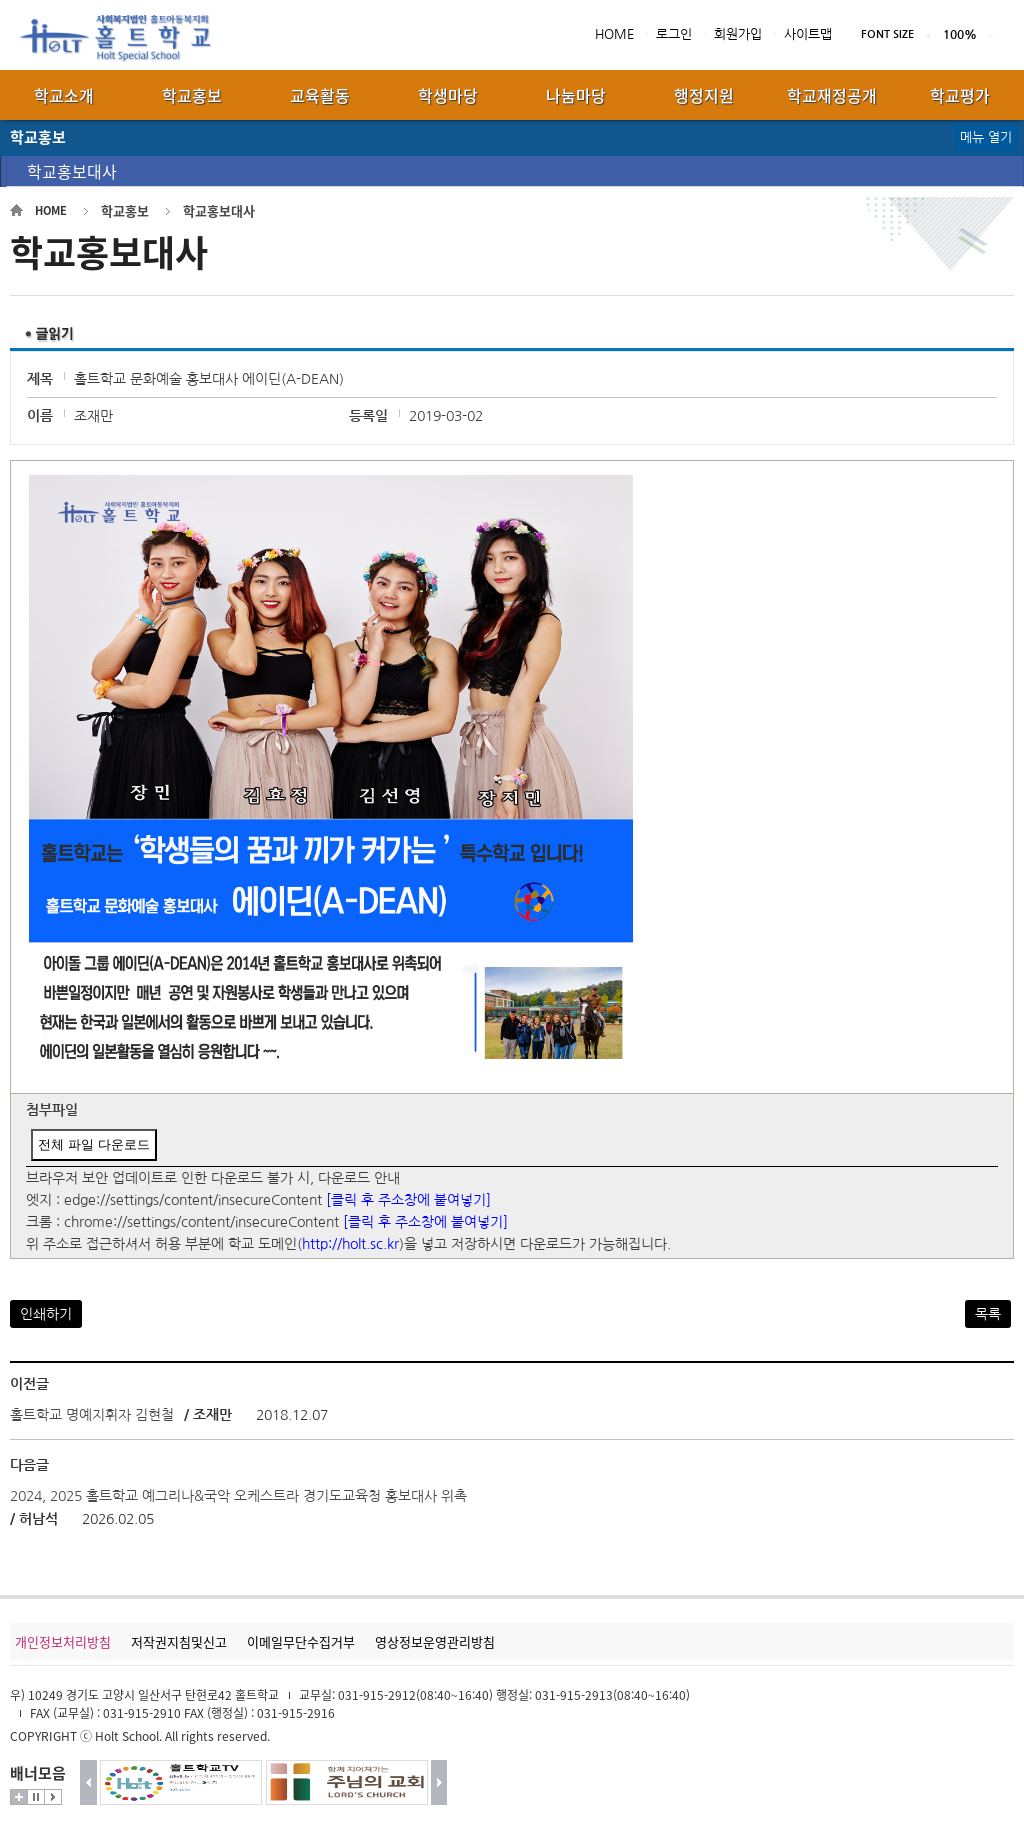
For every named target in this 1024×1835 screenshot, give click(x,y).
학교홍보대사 (72, 171)
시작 (53, 1797)
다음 (439, 1782)
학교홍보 (125, 210)
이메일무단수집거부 (301, 1641)
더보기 (19, 1797)
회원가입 (738, 34)
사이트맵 (808, 34)
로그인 (674, 34)
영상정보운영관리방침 (435, 1641)
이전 (88, 1782)
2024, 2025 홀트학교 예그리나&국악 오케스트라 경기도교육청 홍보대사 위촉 (238, 1496)
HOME (614, 34)
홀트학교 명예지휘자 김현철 (94, 1415)
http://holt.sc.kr (350, 1244)
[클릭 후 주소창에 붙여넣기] (408, 1200)
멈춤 (36, 1797)
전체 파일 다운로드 (93, 1144)
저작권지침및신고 (179, 1641)
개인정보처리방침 (63, 1641)
